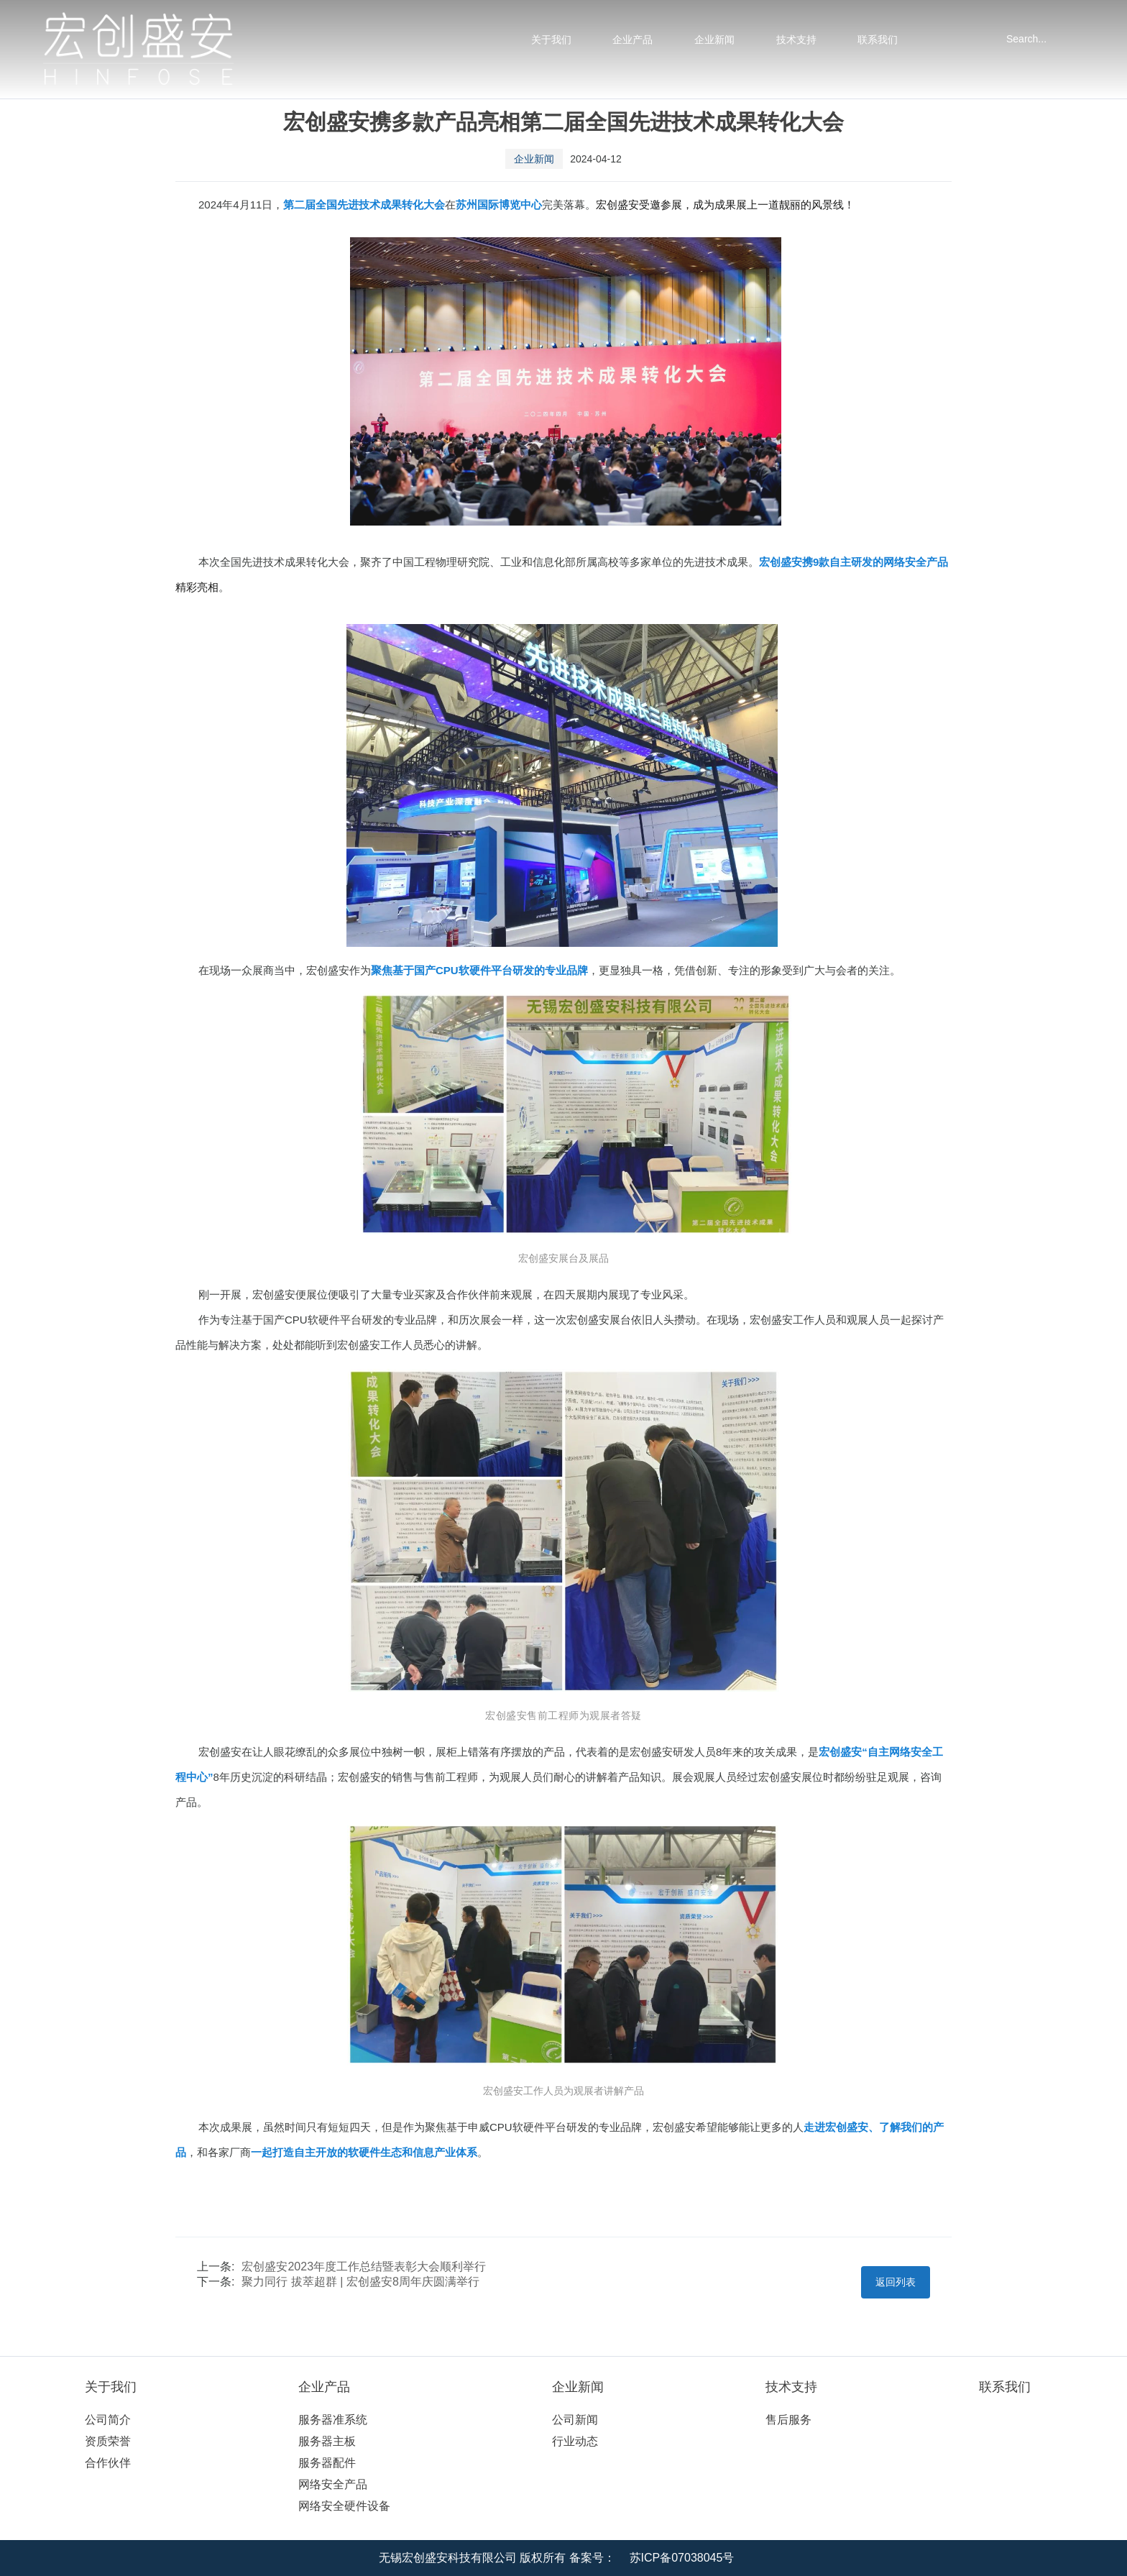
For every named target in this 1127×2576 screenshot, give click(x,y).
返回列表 (895, 2282)
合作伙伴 (108, 2463)
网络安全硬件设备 (344, 2506)
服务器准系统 (332, 2420)
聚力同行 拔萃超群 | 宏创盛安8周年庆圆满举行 (360, 2281)
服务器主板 (327, 2441)
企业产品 (632, 39)
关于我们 (551, 39)
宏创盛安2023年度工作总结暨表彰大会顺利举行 (364, 2266)
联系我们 (877, 39)
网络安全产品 (332, 2484)
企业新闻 (714, 39)
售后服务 (788, 2420)
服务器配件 (327, 2463)
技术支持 (796, 39)
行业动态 (575, 2441)
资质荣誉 (108, 2441)
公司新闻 (575, 2420)
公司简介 (108, 2420)
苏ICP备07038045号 (682, 2558)
